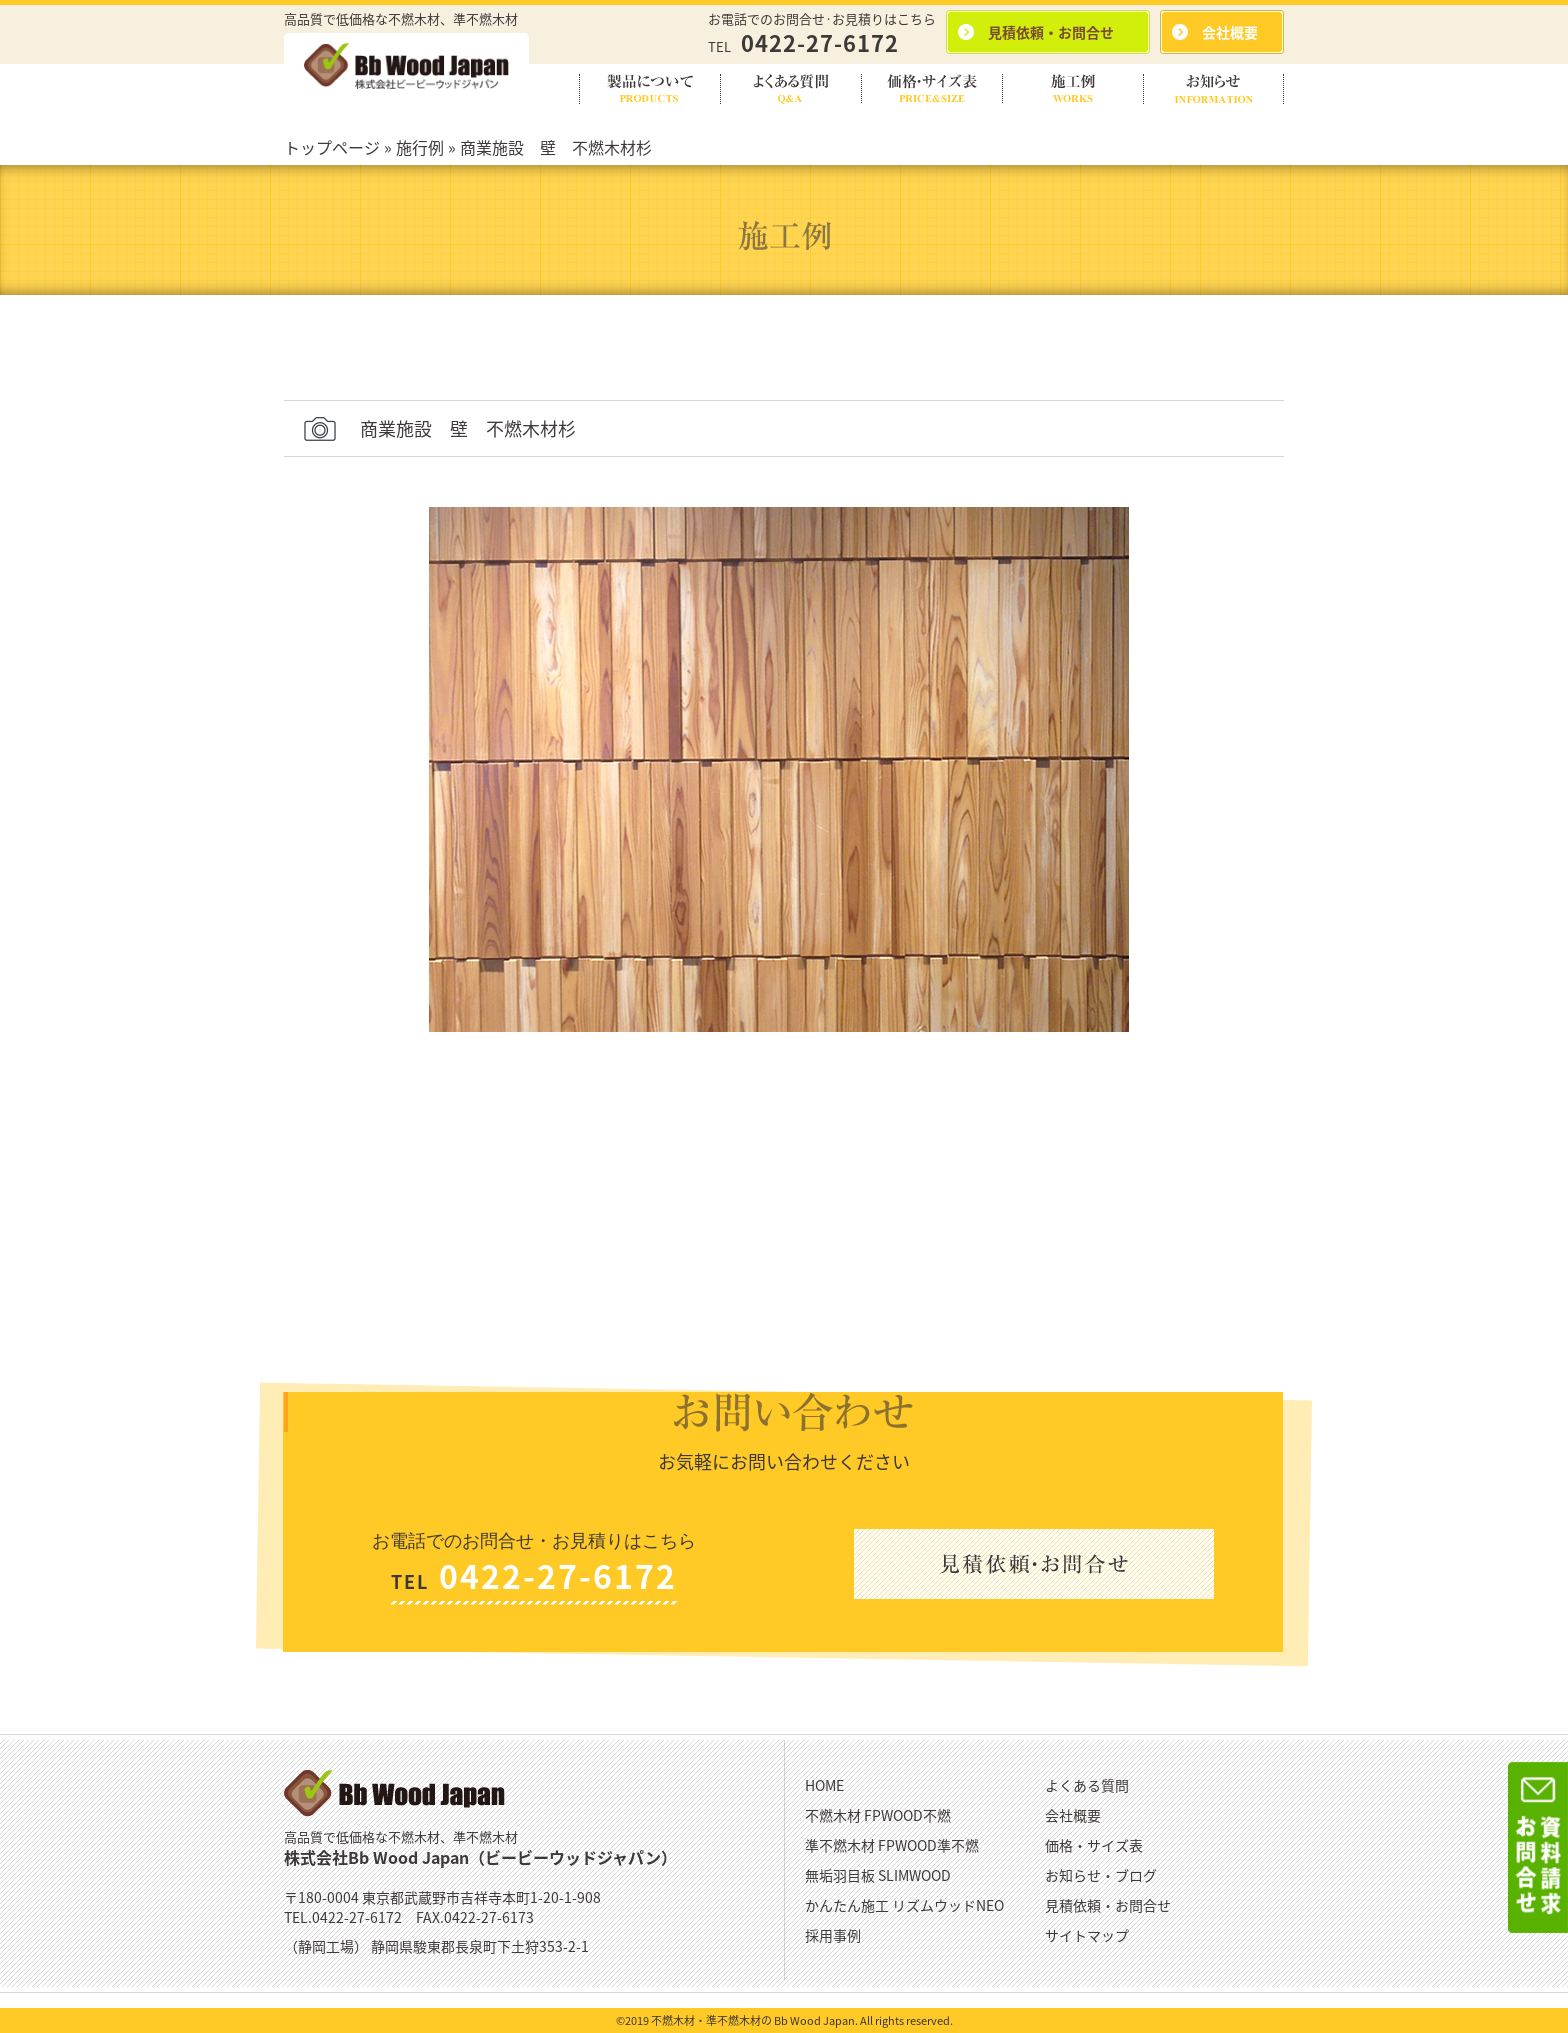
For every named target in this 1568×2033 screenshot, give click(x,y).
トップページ (332, 147)
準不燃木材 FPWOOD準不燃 (892, 1845)
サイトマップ (1087, 1935)
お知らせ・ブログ (1101, 1875)
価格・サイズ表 (1094, 1845)
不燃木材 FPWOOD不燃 (878, 1815)
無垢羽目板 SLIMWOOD (878, 1875)
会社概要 (1073, 1815)
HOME (824, 1785)
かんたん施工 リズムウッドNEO (904, 1905)
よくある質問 (1087, 1785)
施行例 (420, 147)
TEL (803, 46)
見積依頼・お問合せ (1108, 1905)
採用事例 (833, 1935)
